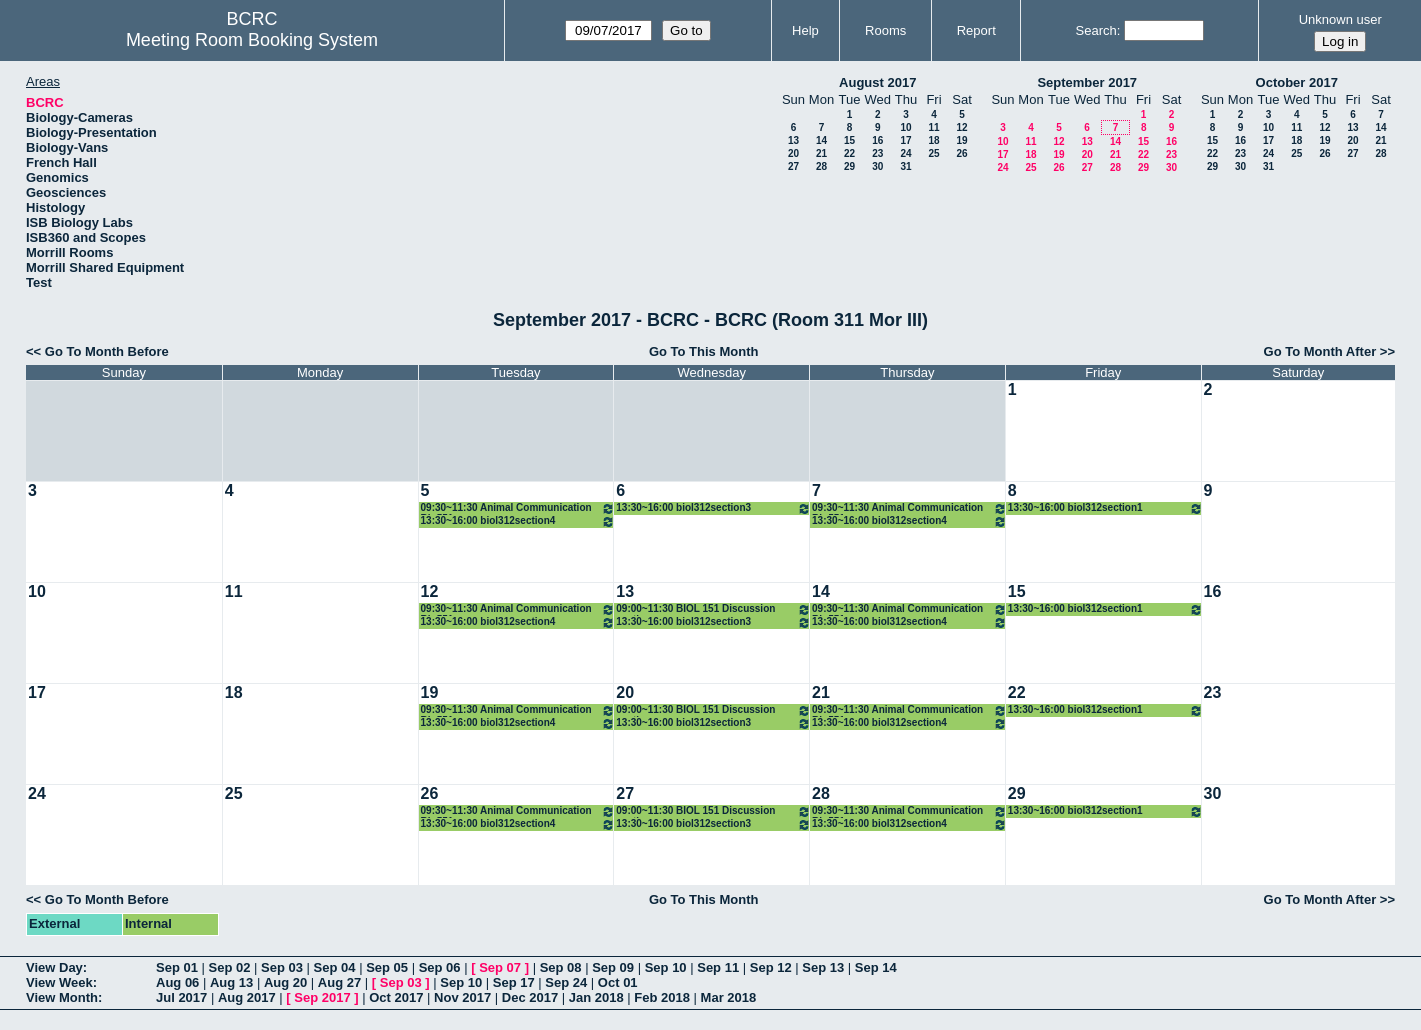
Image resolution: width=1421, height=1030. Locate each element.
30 (877, 166)
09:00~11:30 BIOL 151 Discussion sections (713, 609)
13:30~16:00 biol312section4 (518, 521)
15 (849, 140)
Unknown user (1340, 19)
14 (821, 140)
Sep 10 (666, 967)
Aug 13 (231, 982)
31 (905, 166)
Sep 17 (514, 982)
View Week (59, 982)
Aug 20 (285, 982)
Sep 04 (335, 967)
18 (933, 140)
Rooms (885, 30)
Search (1096, 30)
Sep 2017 (322, 997)
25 (933, 153)
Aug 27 (339, 982)
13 (793, 140)
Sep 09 (613, 967)
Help (805, 30)
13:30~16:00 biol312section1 (1105, 508)
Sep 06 (440, 967)
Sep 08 (561, 967)
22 (849, 153)
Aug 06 (177, 982)
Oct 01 (618, 982)
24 (905, 153)
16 (877, 140)
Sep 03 (282, 967)
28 (821, 166)
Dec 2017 (530, 997)
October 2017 (1297, 82)
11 (933, 127)
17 (905, 140)
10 (905, 127)
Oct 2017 (396, 997)
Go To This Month (704, 351)
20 (793, 153)
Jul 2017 (181, 997)
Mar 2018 (729, 997)
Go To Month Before (107, 351)
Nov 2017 (462, 997)
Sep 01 (177, 967)
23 (877, 153)
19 (961, 140)
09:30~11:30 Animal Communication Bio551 (518, 508)
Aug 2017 (247, 997)
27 (793, 166)
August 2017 (877, 82)
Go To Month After (1320, 351)
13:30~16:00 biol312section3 (713, 508)
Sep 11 (718, 967)
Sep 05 (387, 967)
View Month (62, 997)
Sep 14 (876, 967)
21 (821, 153)
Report (976, 30)
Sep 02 (230, 967)
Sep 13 (823, 967)
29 (849, 166)
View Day (54, 967)
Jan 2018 (596, 997)
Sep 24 (566, 982)
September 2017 (1087, 82)
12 (961, 127)
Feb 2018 (662, 997)
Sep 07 (500, 967)
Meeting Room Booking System (252, 40)
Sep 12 (771, 967)
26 (961, 153)
